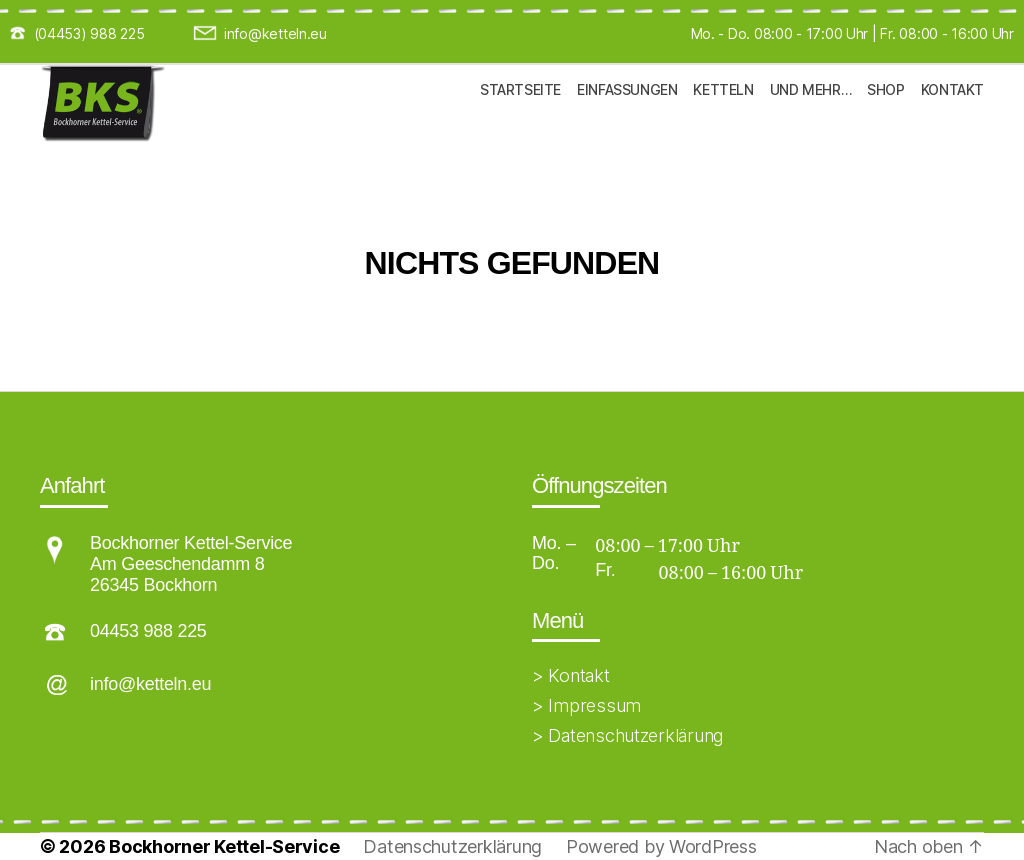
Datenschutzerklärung (452, 846)
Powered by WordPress (661, 846)
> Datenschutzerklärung (627, 735)
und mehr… (811, 121)
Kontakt (952, 121)
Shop (885, 121)
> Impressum (586, 705)
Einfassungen (627, 121)
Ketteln (723, 121)
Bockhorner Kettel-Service (224, 846)
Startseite (520, 121)
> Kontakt (571, 675)
